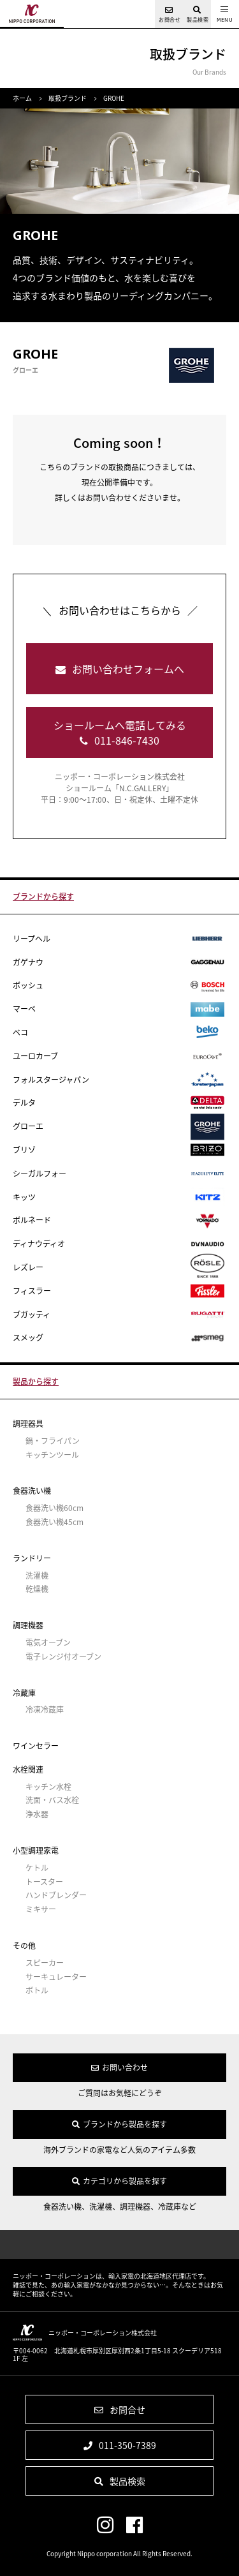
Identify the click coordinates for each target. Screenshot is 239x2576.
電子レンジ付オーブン (63, 1656)
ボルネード (119, 1221)
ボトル (36, 1990)
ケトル (36, 1868)
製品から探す (36, 1381)
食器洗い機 (32, 1490)
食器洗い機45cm (54, 1522)
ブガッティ (119, 1315)
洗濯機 (36, 1575)
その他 (24, 1945)
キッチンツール (52, 1455)
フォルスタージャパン (119, 1079)
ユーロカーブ (119, 1056)
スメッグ (119, 1338)
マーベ (119, 1009)
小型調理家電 (36, 1850)
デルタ (119, 1103)
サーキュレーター (56, 1977)
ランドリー (32, 1558)
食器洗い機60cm (54, 1508)
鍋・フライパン (52, 1441)
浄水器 (36, 1814)
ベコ (119, 1032)
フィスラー (119, 1291)
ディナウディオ (119, 1244)
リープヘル (119, 938)
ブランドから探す (43, 896)
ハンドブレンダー (56, 1895)
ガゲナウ (119, 962)
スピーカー (44, 1963)
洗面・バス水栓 (52, 1800)
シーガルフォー (119, 1173)
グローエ (119, 1126)
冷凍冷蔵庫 (44, 1709)
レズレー (119, 1267)
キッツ (119, 1197)
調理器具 (28, 1423)
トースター (44, 1882)
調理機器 (28, 1625)
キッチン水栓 (48, 1787)
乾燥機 (36, 1589)
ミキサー (40, 1909)
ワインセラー (36, 1746)
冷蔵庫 (24, 1693)
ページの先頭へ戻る (119, 2244)
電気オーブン (48, 1642)
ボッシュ (119, 986)
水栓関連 (28, 1769)
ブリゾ (119, 1150)
